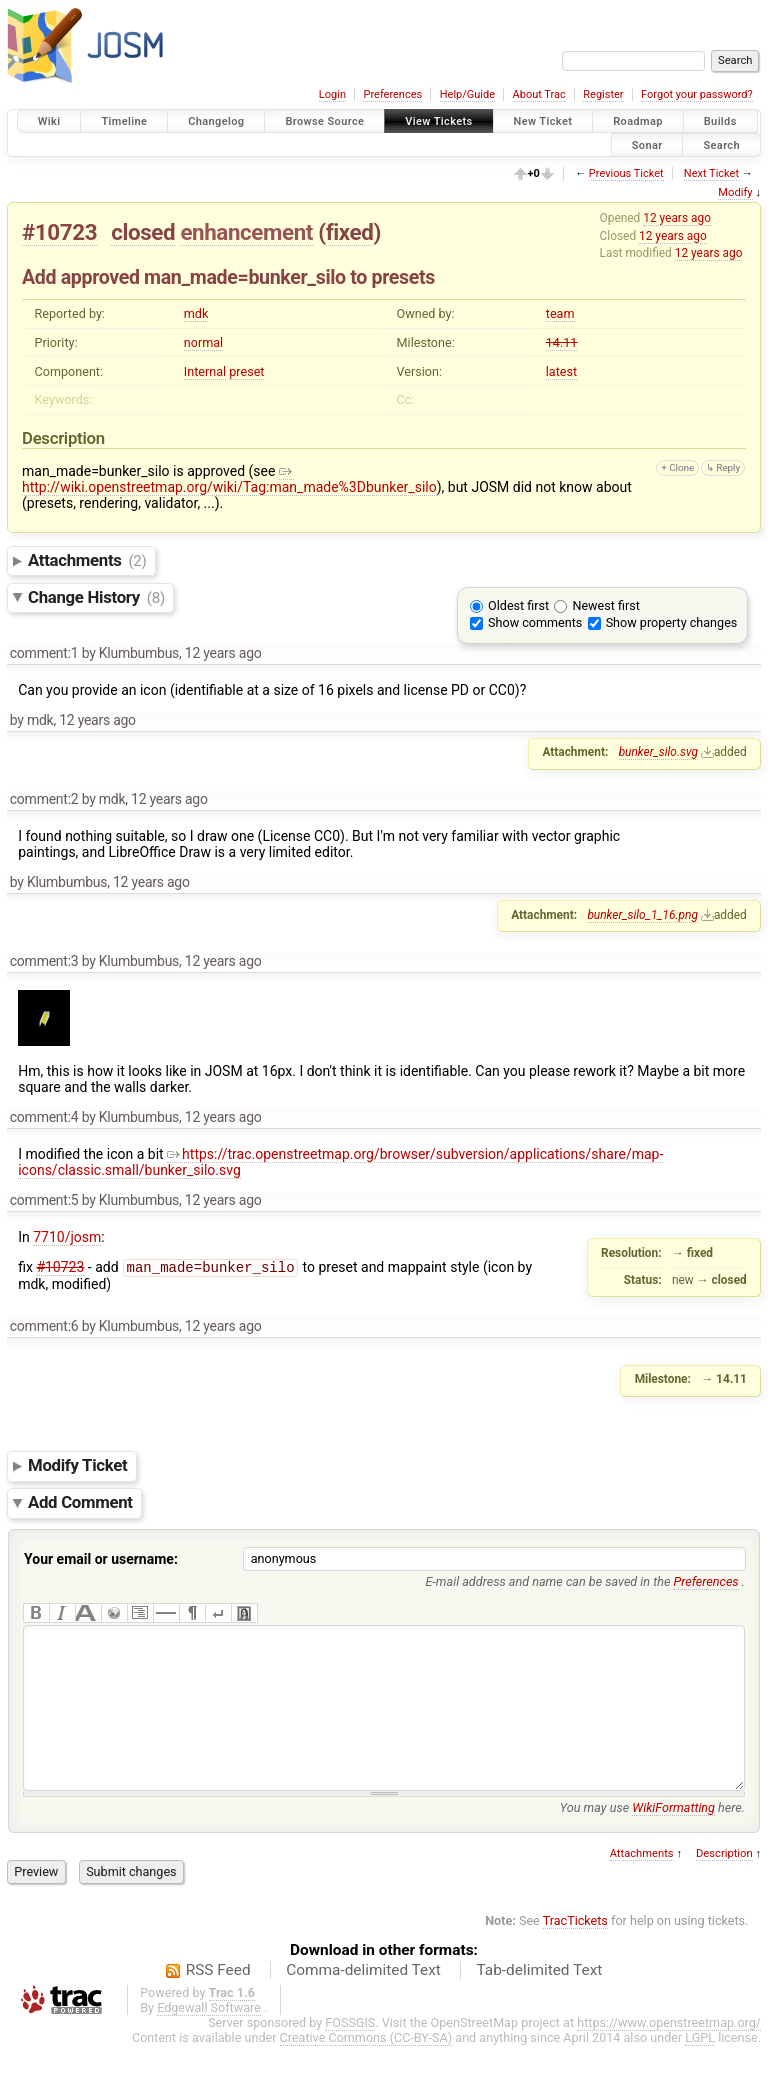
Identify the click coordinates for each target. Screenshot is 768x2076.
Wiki (49, 121)
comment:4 (44, 1117)
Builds (720, 121)
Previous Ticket (626, 173)
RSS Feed (218, 2000)
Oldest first (518, 605)
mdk (196, 313)
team (560, 313)
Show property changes (672, 622)
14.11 (562, 342)
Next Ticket (711, 173)
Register (603, 94)
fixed (350, 232)
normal (203, 342)
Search (721, 144)
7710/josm (67, 1237)
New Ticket (543, 121)
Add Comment (80, 1503)
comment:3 (44, 961)
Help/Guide (467, 94)
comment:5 (44, 1200)
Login (332, 94)
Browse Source (324, 121)
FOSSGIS (350, 2052)
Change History (96, 597)
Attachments (87, 560)
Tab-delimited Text (539, 2000)
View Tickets (438, 121)
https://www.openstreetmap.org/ (669, 2052)
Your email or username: (101, 1559)
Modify (735, 192)
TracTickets (575, 1950)
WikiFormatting (673, 1837)
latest (561, 371)
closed (143, 232)
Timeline (124, 121)
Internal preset (224, 371)
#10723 (59, 232)
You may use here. (652, 1837)
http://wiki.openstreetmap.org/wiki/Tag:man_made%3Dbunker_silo (229, 479)
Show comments (535, 622)
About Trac (539, 94)
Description (724, 1883)
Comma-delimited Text (363, 2000)
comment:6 (44, 1326)
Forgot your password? (697, 94)
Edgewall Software (209, 2037)
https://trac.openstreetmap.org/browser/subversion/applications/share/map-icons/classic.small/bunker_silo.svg (340, 1162)
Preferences (392, 94)
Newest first (605, 605)
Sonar (647, 144)
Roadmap (638, 121)
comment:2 (44, 799)
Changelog (216, 121)
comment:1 (44, 653)
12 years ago (677, 218)
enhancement (246, 232)
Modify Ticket (77, 1466)
